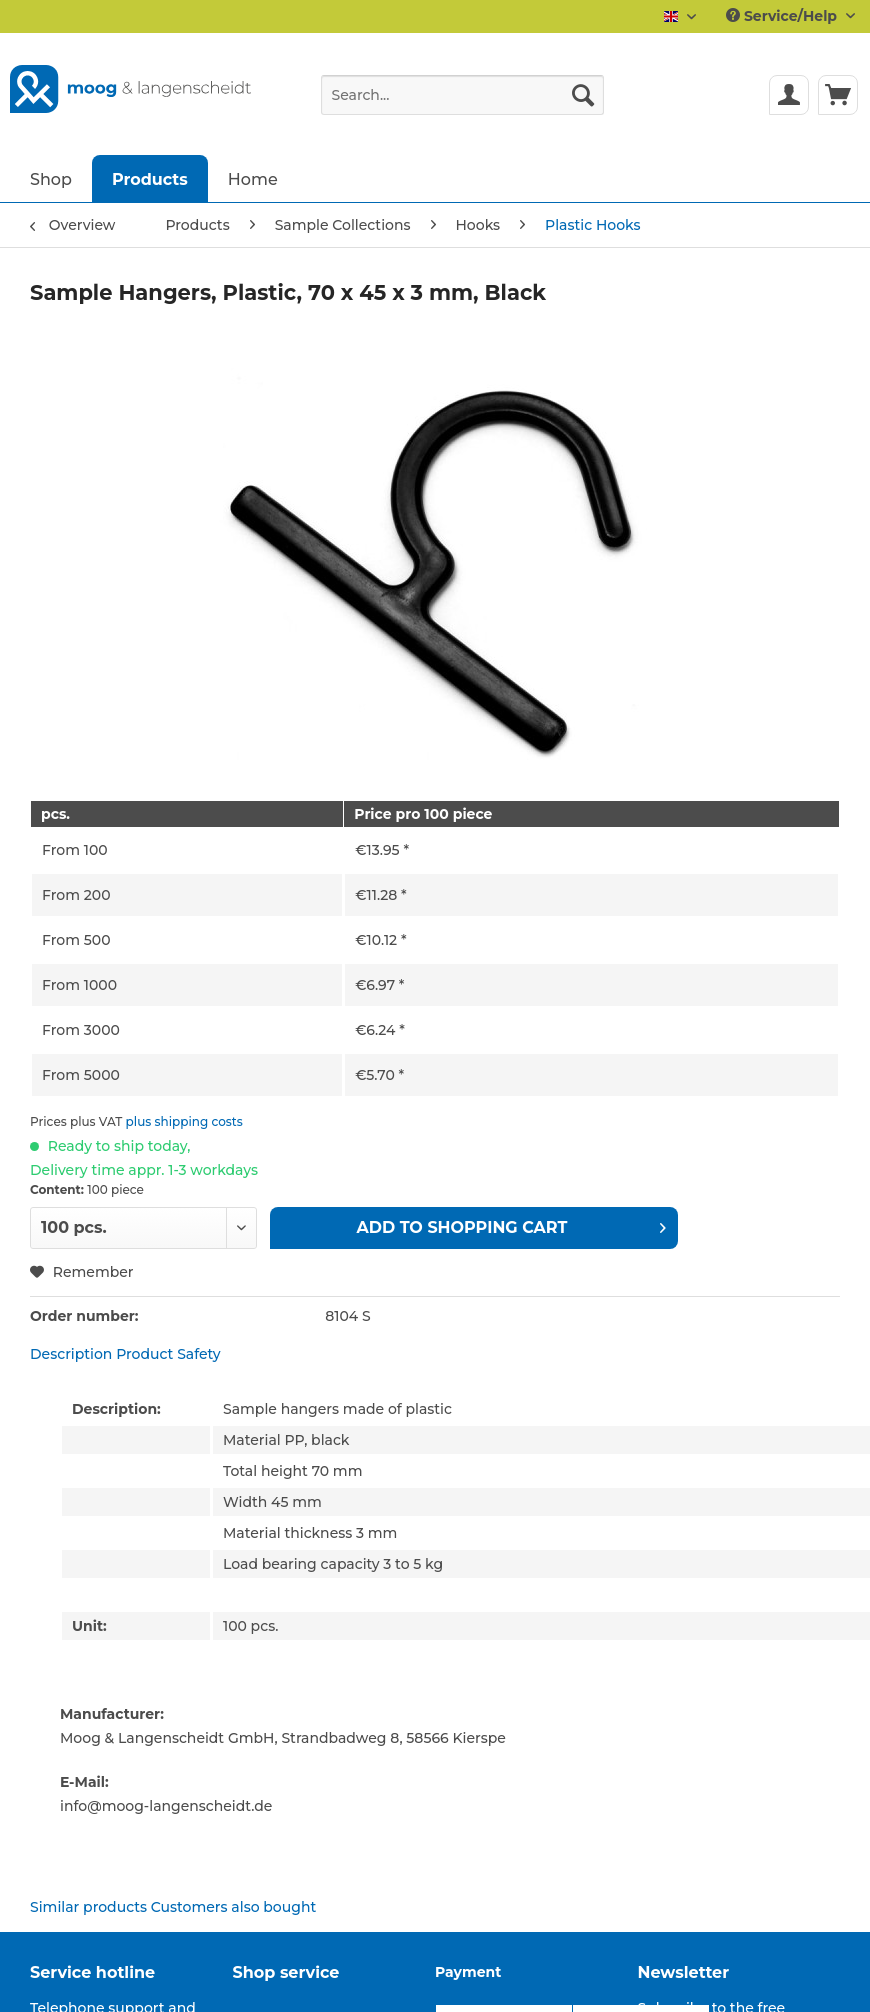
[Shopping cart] (838, 95)
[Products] (150, 178)
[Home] (253, 178)
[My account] (789, 95)
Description (71, 1354)
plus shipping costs (184, 1121)
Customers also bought (233, 1907)
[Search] (583, 95)
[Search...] (462, 95)
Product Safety (168, 1354)
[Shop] (51, 178)
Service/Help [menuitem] (783, 16)
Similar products (88, 1907)
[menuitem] (462, 104)
